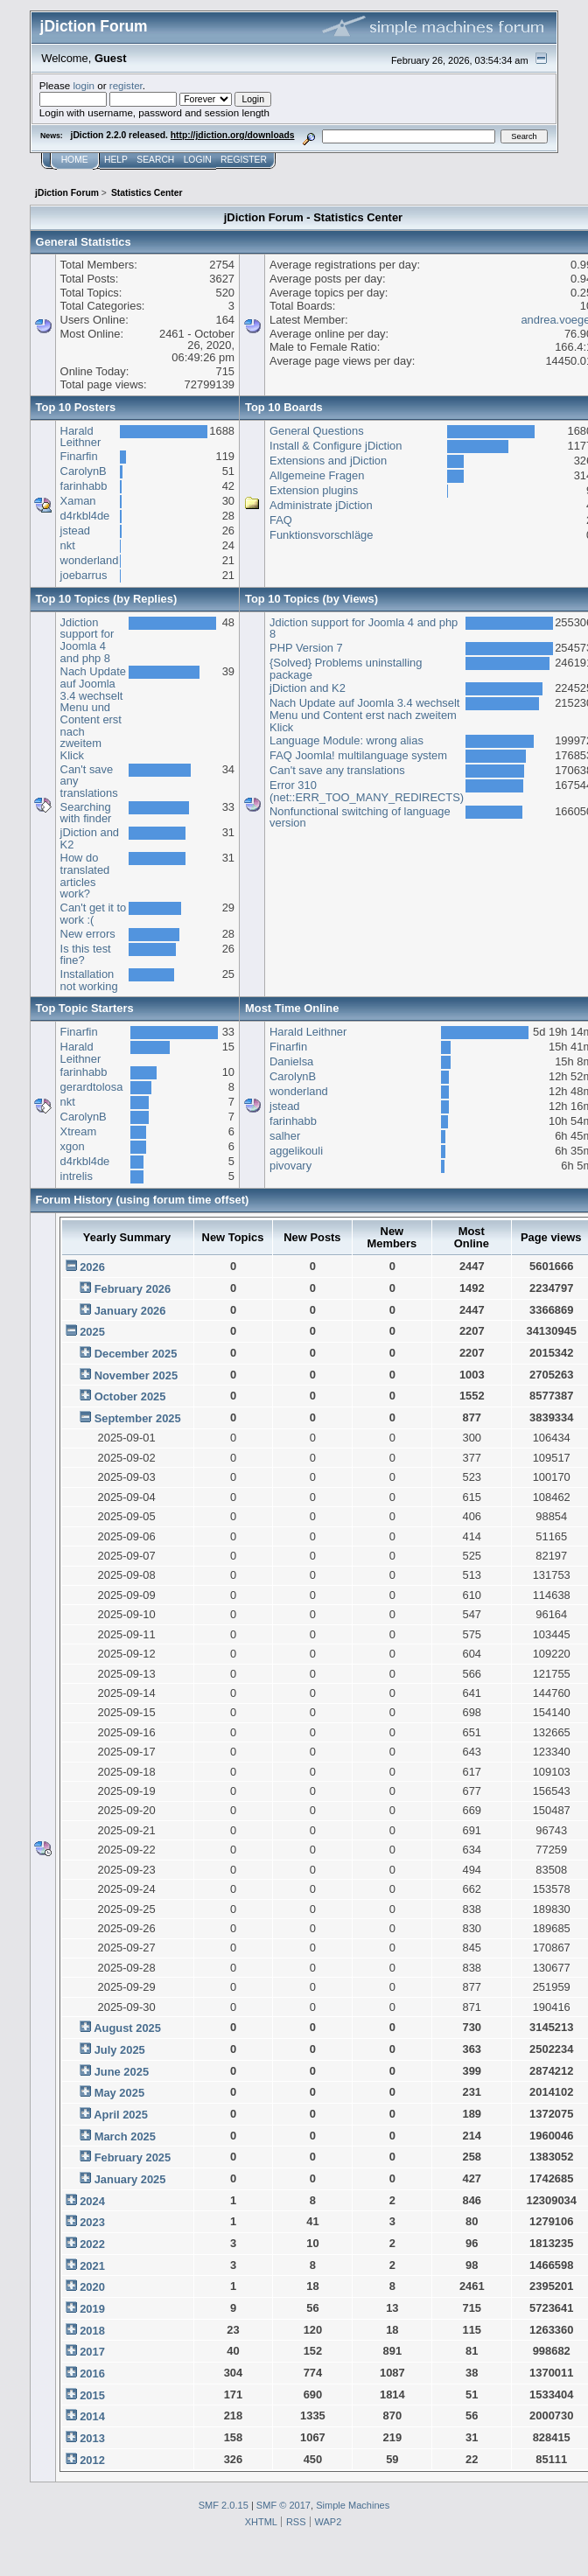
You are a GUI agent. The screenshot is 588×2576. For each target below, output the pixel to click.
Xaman (78, 500)
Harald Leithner (81, 437)
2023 (92, 2222)
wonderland (89, 560)
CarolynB (83, 471)
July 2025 (119, 2049)
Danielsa (291, 1061)
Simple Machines (352, 2505)
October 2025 (130, 1396)
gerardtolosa (91, 1086)
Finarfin (79, 456)
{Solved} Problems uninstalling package (346, 668)
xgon (72, 1146)
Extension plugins (314, 490)
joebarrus (84, 575)
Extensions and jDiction (328, 460)
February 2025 (133, 2157)
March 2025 (125, 2136)
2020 (92, 2286)
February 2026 (133, 1288)
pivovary (291, 1165)
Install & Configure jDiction (336, 445)
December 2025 (136, 1353)
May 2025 (119, 2092)
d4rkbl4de (85, 515)
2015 (92, 2395)
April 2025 (121, 2114)
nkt (67, 545)
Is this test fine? (85, 954)
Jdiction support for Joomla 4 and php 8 (87, 640)
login (83, 85)
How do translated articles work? (85, 875)
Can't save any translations (337, 770)
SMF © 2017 (283, 2505)
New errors (88, 933)
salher (285, 1135)
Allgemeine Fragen (317, 475)
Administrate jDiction (321, 505)
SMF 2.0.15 (223, 2505)
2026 (92, 1267)
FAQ (281, 520)
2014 (92, 2416)
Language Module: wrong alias (347, 740)
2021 (92, 2265)
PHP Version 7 (306, 647)
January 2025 (130, 2179)
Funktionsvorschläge (321, 534)
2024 (92, 2201)
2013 (92, 2438)
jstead (75, 530)
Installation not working (89, 980)
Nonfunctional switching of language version (360, 817)
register (126, 85)
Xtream (78, 1131)
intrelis (76, 1176)
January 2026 (130, 1310)
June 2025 (121, 2071)
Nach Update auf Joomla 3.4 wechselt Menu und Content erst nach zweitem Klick (93, 713)
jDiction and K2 (89, 838)
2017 (92, 2351)
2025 (92, 1331)
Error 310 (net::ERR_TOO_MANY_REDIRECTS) (367, 791)
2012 (92, 2460)
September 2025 (137, 1418)
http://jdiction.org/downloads (233, 135)
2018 (92, 2330)
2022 (92, 2244)
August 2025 (127, 2028)
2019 (92, 2308)
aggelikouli (296, 1150)
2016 (92, 2373)
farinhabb (84, 485)
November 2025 (136, 1375)
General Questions (317, 430)
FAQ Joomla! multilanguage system (358, 755)
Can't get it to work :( (93, 913)
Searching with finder (86, 813)
